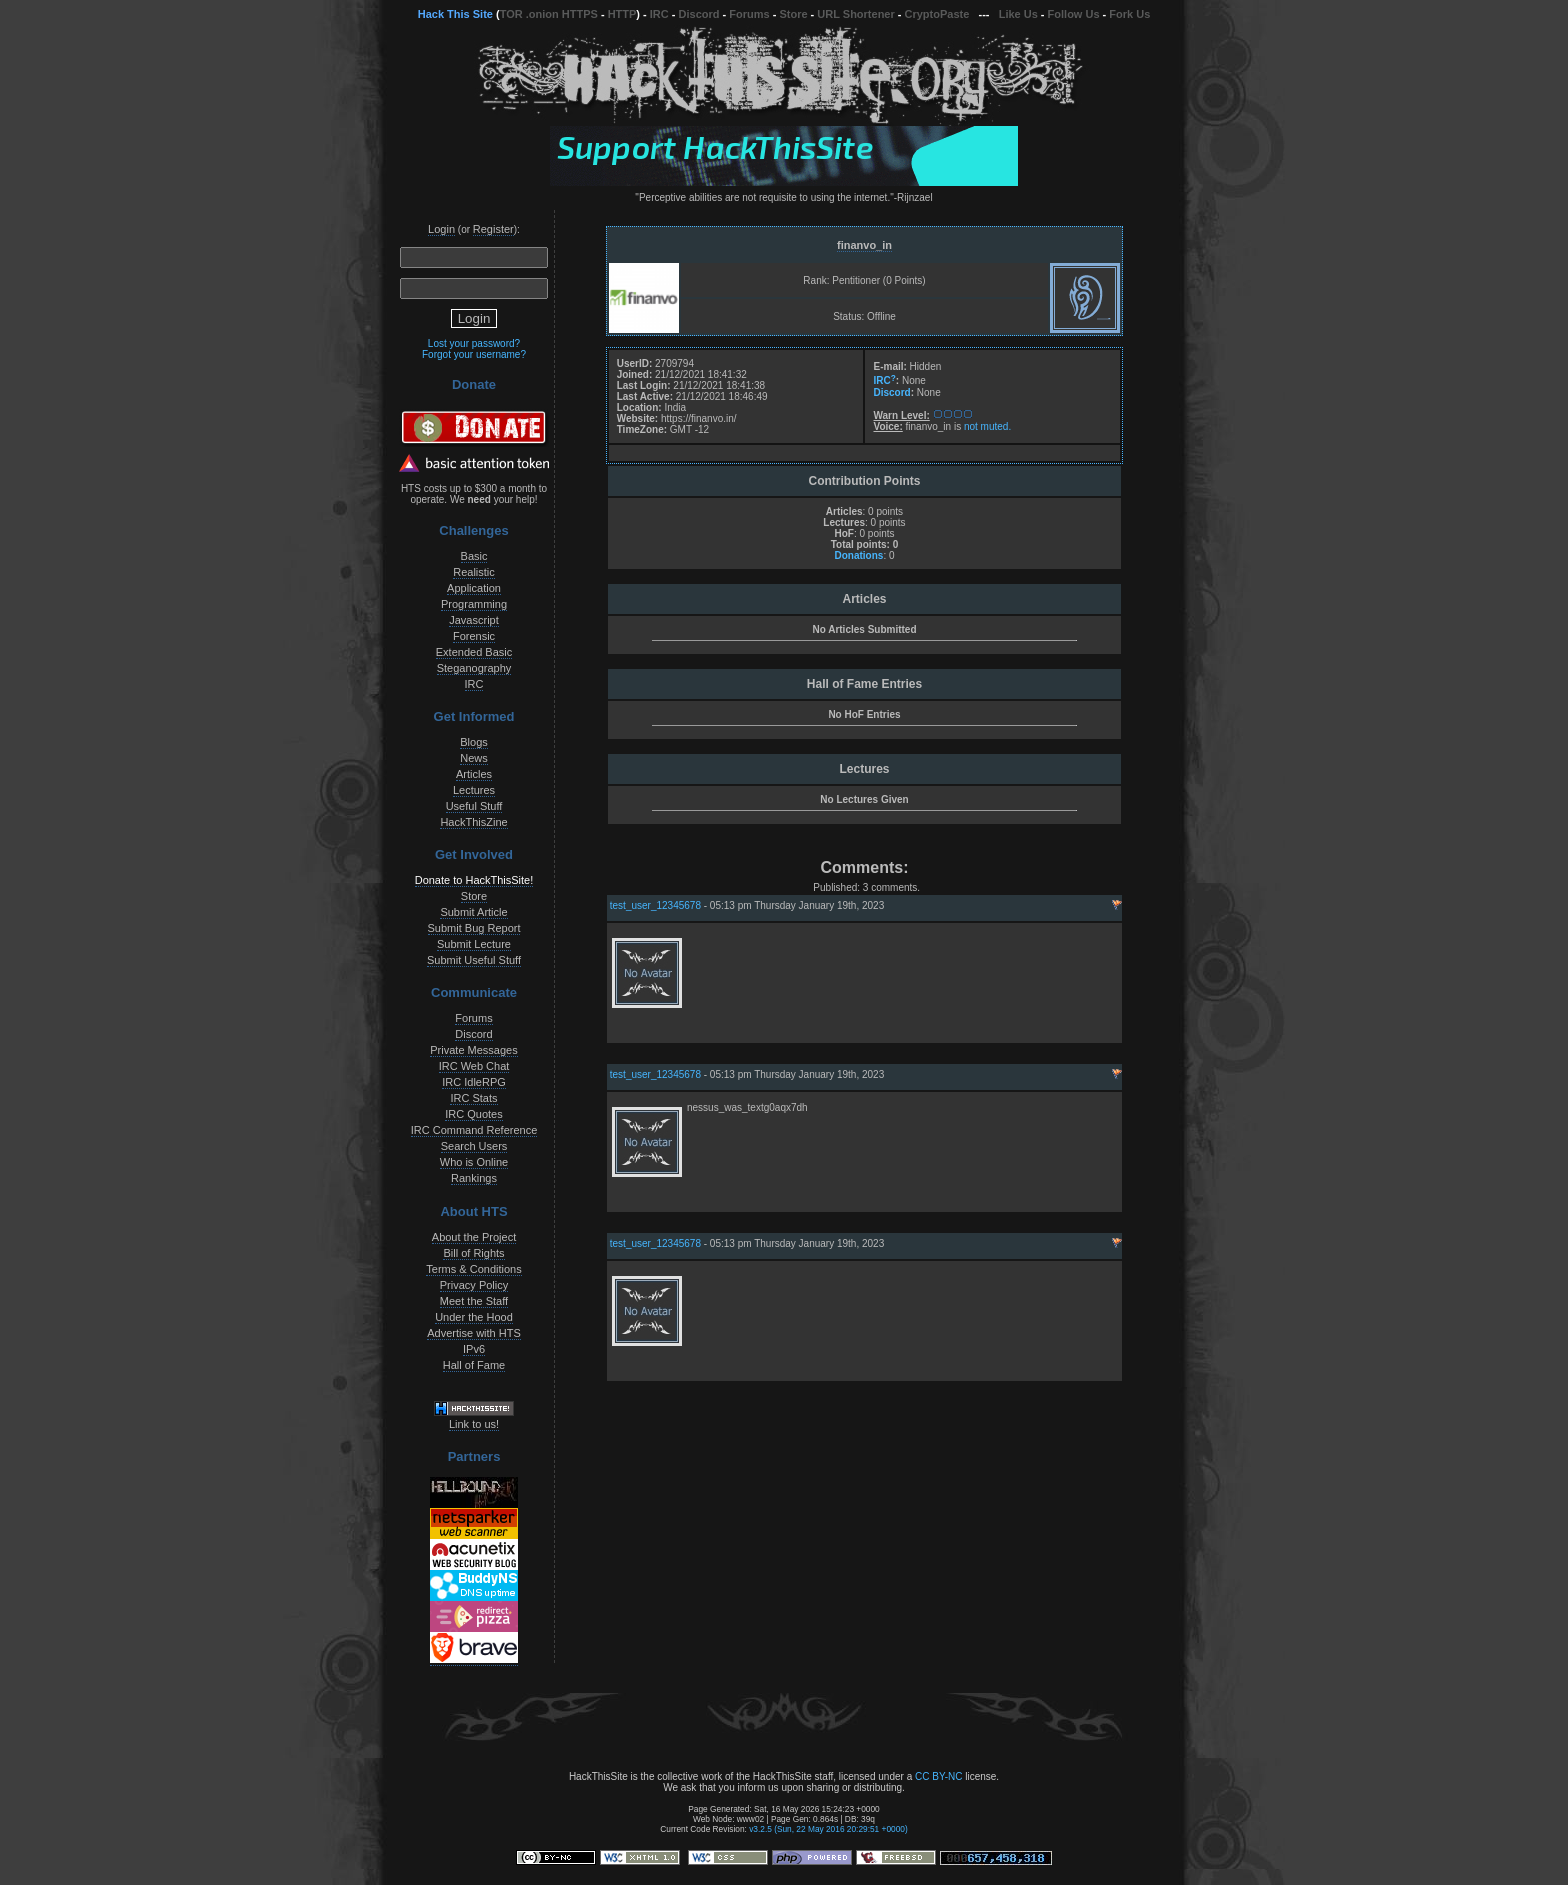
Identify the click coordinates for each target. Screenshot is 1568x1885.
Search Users (474, 1146)
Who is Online (474, 1162)
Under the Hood (474, 1317)
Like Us (1018, 14)
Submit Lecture (474, 944)
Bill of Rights (473, 1253)
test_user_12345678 (655, 905)
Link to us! (474, 1424)
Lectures (474, 790)
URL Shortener (855, 14)
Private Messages (473, 1050)
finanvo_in (864, 245)
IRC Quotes (473, 1114)
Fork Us (1129, 14)
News (474, 758)
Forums (749, 14)
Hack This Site (455, 14)
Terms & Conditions (473, 1269)
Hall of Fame (474, 1365)
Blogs (474, 742)
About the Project (474, 1237)
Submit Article (473, 912)
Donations (858, 555)
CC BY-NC (938, 1776)
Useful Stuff (474, 806)
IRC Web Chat (474, 1066)
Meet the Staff (474, 1301)
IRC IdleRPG (474, 1082)
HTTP (622, 14)
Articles (474, 774)
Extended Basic (474, 652)
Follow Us (1074, 14)
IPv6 (474, 1349)
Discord (699, 14)
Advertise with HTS (474, 1333)
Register (493, 229)
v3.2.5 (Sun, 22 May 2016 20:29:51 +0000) (828, 1829)
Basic (474, 556)
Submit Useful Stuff (474, 960)
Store (793, 14)
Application (474, 588)
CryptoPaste (937, 14)
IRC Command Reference (474, 1130)
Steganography (474, 668)
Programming (474, 604)
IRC (659, 14)
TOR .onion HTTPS (549, 14)
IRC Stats (473, 1098)
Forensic (474, 636)
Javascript (474, 620)
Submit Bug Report (474, 928)
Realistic (474, 572)
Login (441, 229)
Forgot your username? (474, 354)
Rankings (474, 1178)
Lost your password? (474, 343)
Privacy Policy (474, 1285)
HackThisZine (473, 822)
